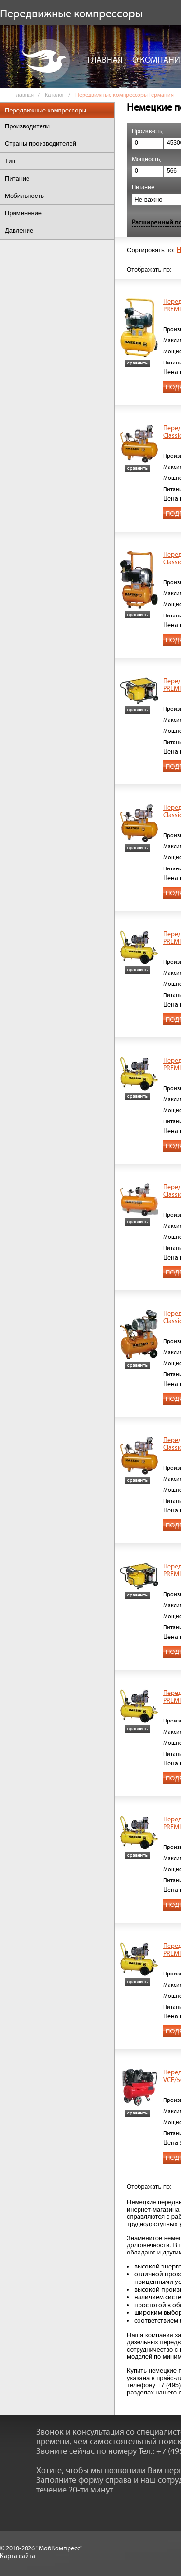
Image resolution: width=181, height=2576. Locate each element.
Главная (105, 60)
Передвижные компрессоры (45, 110)
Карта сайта (17, 2556)
